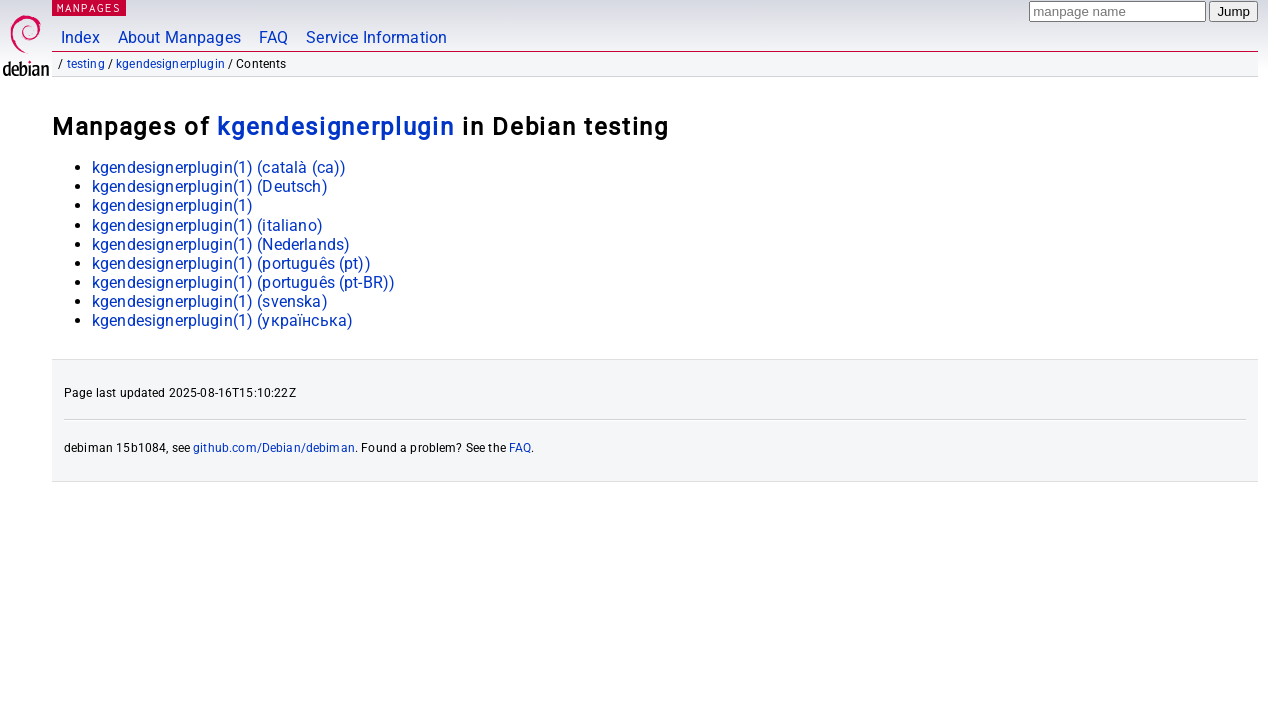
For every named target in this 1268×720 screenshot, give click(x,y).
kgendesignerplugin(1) (172, 205)
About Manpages (179, 37)
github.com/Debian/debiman (274, 448)
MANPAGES (89, 7)
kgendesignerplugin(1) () (219, 167)
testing (86, 64)
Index (80, 37)
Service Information (376, 37)
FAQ (273, 37)
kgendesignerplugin (170, 64)
